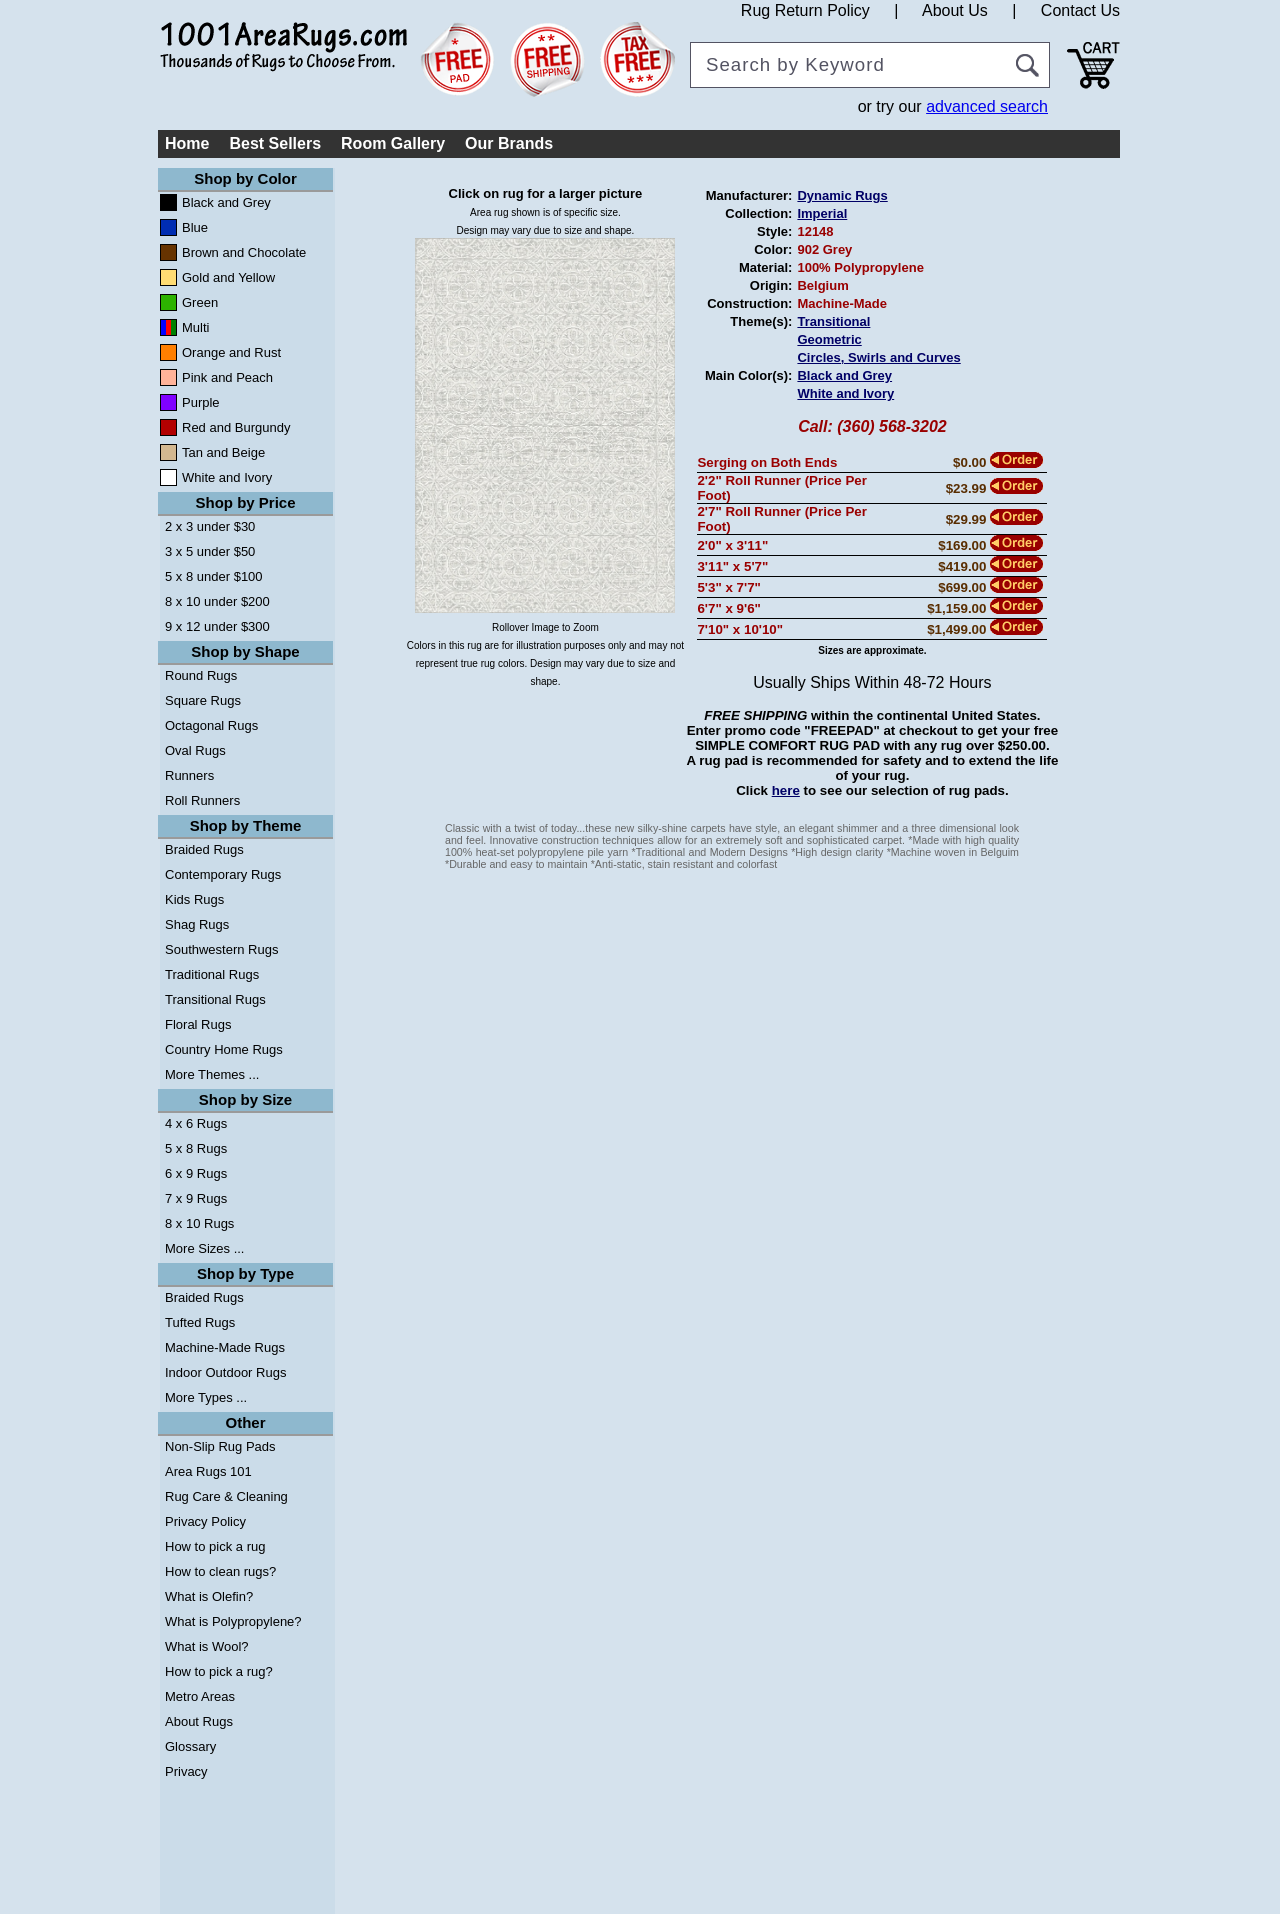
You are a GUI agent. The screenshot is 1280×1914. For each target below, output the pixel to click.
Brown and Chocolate (244, 252)
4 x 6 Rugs (196, 1123)
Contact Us (1080, 10)
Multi (195, 327)
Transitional (833, 321)
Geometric (829, 339)
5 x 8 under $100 (214, 576)
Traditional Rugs (212, 974)
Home (187, 143)
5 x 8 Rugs (196, 1148)
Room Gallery (393, 143)
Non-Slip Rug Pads (220, 1446)
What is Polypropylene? (233, 1621)
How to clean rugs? (220, 1571)
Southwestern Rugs (221, 949)
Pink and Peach (227, 377)
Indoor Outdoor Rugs (225, 1372)
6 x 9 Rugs (196, 1173)
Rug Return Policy (805, 10)
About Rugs (199, 1721)
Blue (195, 227)
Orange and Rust (231, 352)
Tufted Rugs (200, 1322)
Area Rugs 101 (208, 1471)
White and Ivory (227, 477)
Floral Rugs (198, 1024)
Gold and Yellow (228, 277)
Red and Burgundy (236, 427)
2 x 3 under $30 (210, 526)
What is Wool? (207, 1646)
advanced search (987, 106)
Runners (189, 775)
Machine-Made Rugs (225, 1347)
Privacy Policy (205, 1521)
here (786, 790)
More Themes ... (212, 1074)
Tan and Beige (223, 452)
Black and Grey (226, 202)
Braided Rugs (204, 849)
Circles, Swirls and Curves (878, 357)
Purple (201, 402)
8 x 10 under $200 (217, 601)
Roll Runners (202, 800)
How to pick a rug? (219, 1671)
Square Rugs (203, 700)
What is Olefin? (209, 1596)
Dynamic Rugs (842, 195)
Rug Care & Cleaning (226, 1496)
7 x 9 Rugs (196, 1198)
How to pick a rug (215, 1546)
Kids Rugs (194, 899)
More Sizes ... (204, 1248)
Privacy (186, 1771)
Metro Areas (200, 1696)
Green (200, 302)
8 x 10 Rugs (199, 1223)
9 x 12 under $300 (217, 626)
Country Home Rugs (224, 1049)
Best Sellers (275, 143)
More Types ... (206, 1397)
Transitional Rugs (215, 999)
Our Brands (509, 143)
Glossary (190, 1746)
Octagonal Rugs (211, 725)
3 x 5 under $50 (210, 551)
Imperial (822, 213)
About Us (955, 10)
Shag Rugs (197, 924)
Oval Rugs (195, 750)
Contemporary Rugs (223, 874)
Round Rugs (201, 675)
